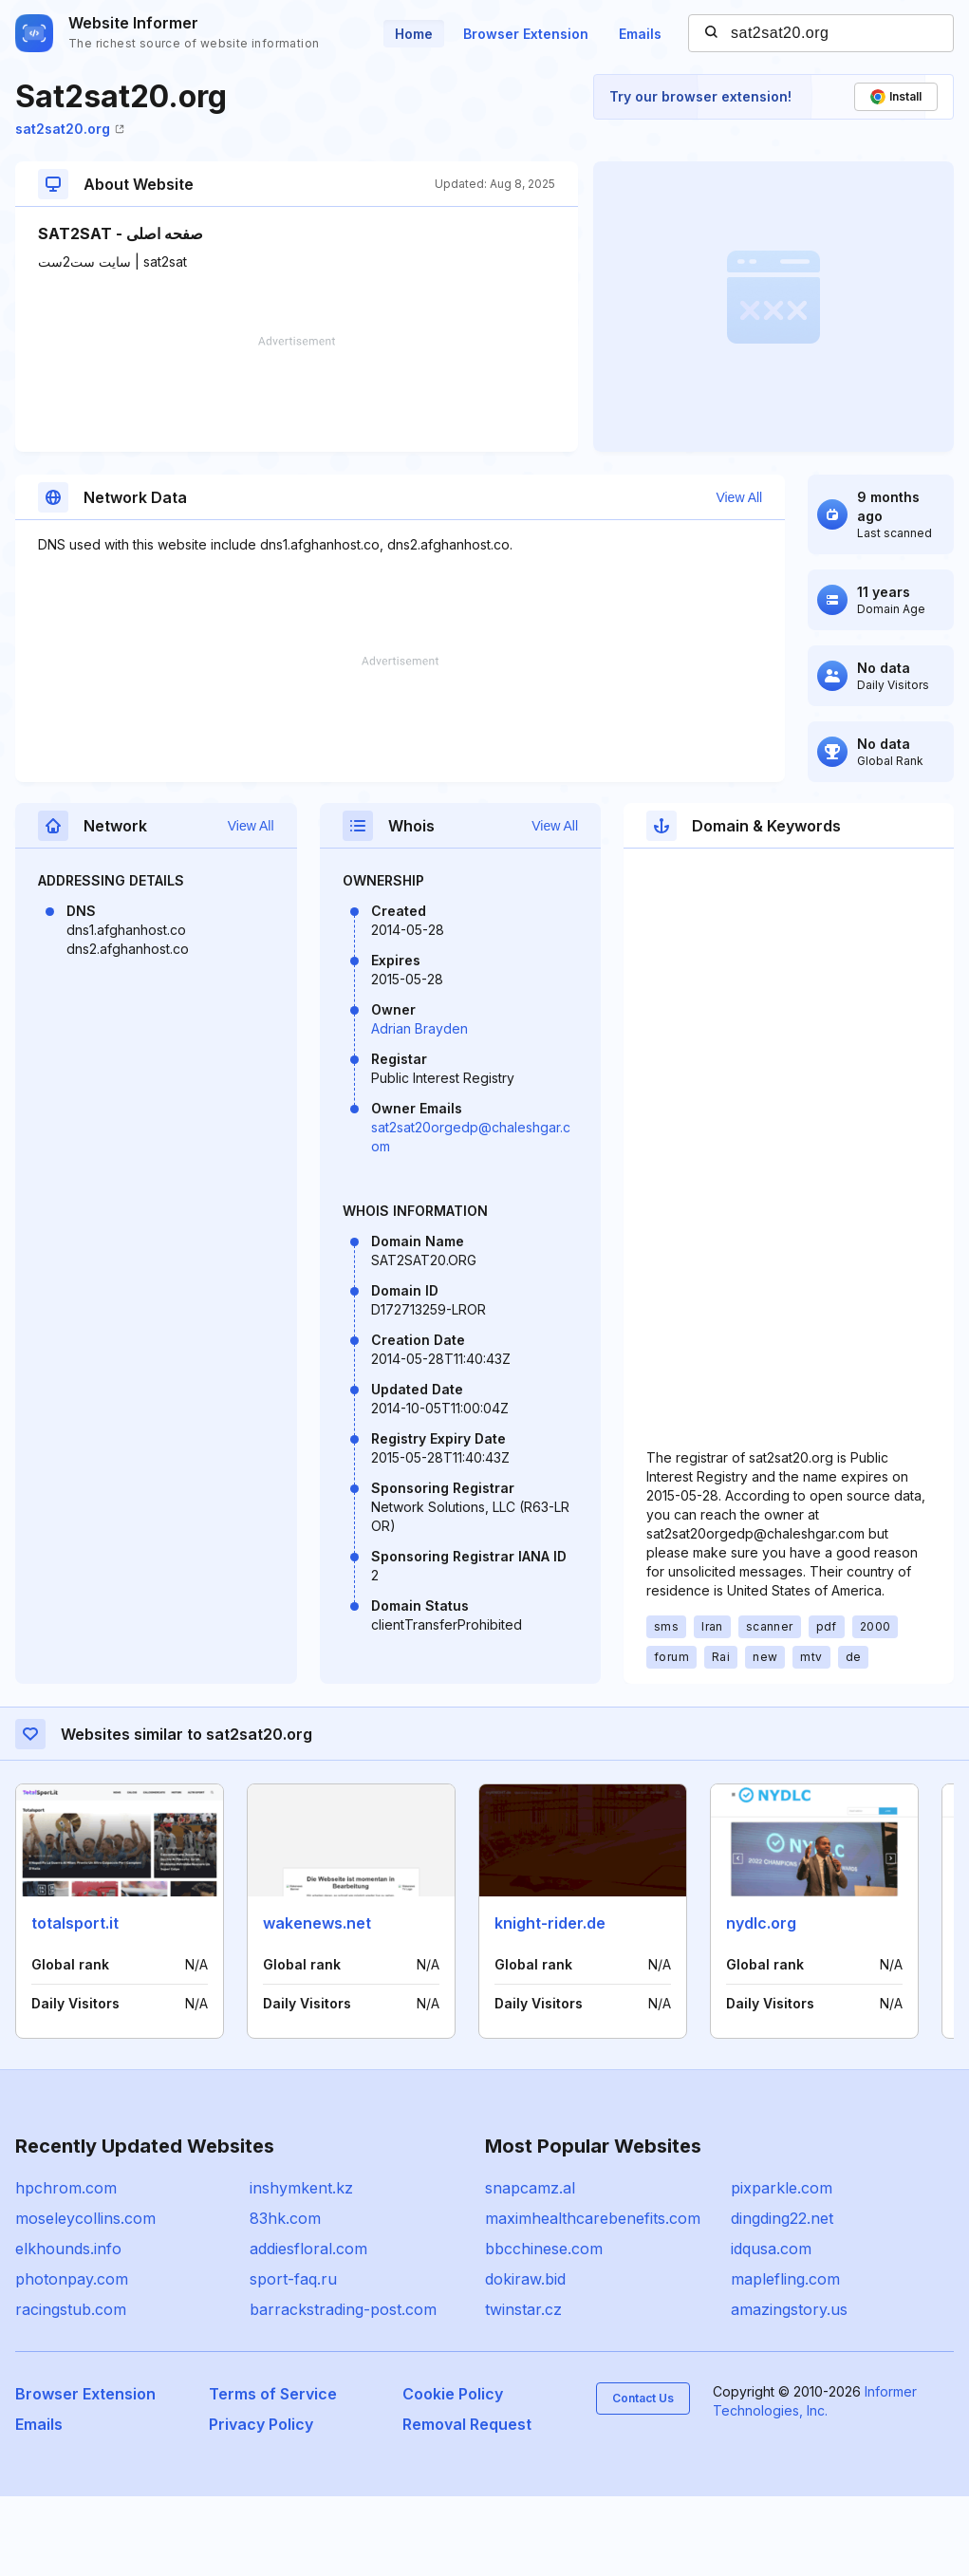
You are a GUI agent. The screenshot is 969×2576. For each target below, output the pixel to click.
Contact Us (643, 2478)
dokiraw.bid (525, 2358)
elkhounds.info (68, 2328)
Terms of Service (273, 2473)
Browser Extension (525, 34)
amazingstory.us (789, 2389)
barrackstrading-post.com (343, 2389)
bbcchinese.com (544, 2328)
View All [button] (765, 497)
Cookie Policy (452, 2473)
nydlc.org (761, 2002)
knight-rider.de (550, 2002)
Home (414, 34)
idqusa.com (771, 2328)
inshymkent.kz (301, 2267)
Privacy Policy (261, 2503)
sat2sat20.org (69, 129)
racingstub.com (70, 2389)
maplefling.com (785, 2358)
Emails (640, 34)
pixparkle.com (781, 2267)
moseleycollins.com (85, 2297)
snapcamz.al (530, 2267)
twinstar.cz (523, 2389)
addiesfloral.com (308, 2328)
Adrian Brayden (419, 1108)
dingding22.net (782, 2297)
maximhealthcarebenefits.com (592, 2297)
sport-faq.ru (293, 2358)
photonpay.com (71, 2358)
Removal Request (466, 2503)
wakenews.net (317, 2002)
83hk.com (285, 2297)
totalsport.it (75, 2002)
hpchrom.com (66, 2267)
